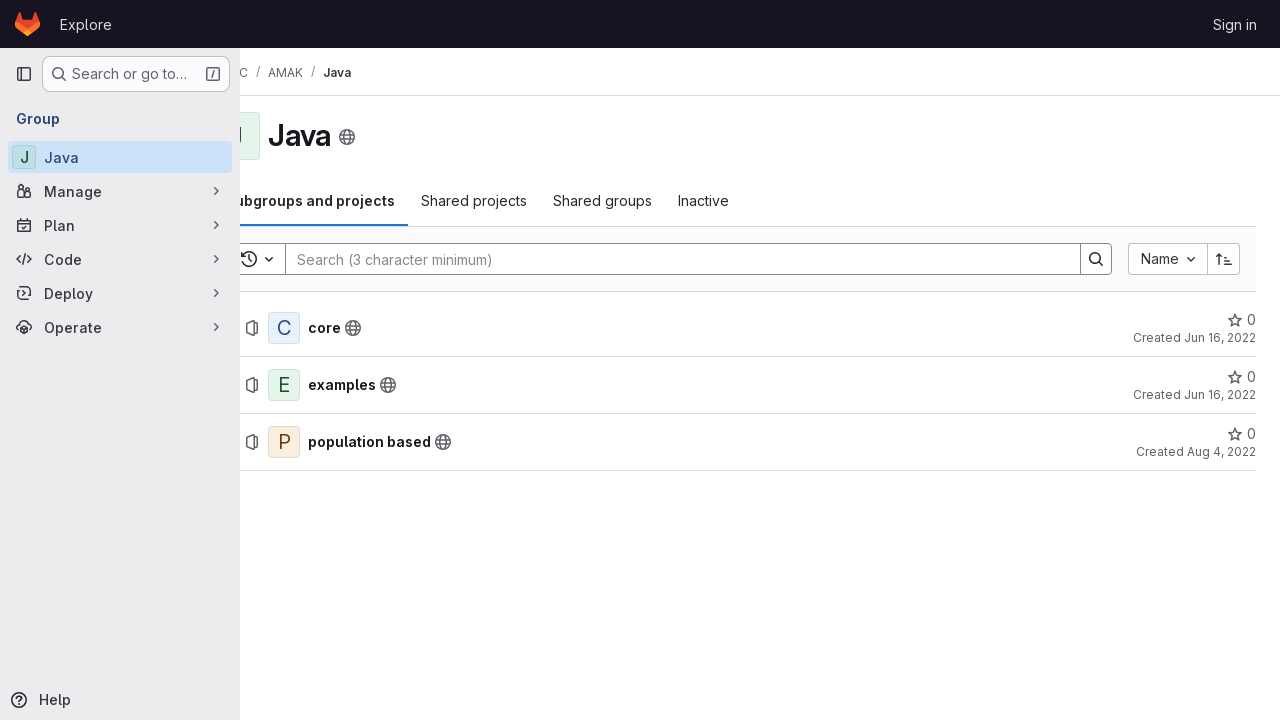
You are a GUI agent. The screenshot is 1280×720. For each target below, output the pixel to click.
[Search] (699, 259)
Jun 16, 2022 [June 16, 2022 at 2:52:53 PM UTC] (1220, 394)
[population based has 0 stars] (1241, 434)
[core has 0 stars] (1241, 320)
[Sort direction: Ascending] (1224, 259)
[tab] (362, 201)
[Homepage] (27, 24)
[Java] (120, 157)
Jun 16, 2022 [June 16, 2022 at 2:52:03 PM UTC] (1220, 337)
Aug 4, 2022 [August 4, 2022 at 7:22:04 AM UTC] (1221, 451)
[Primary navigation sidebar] (24, 74)
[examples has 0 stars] (1241, 377)
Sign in (1235, 24)
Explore (86, 24)
